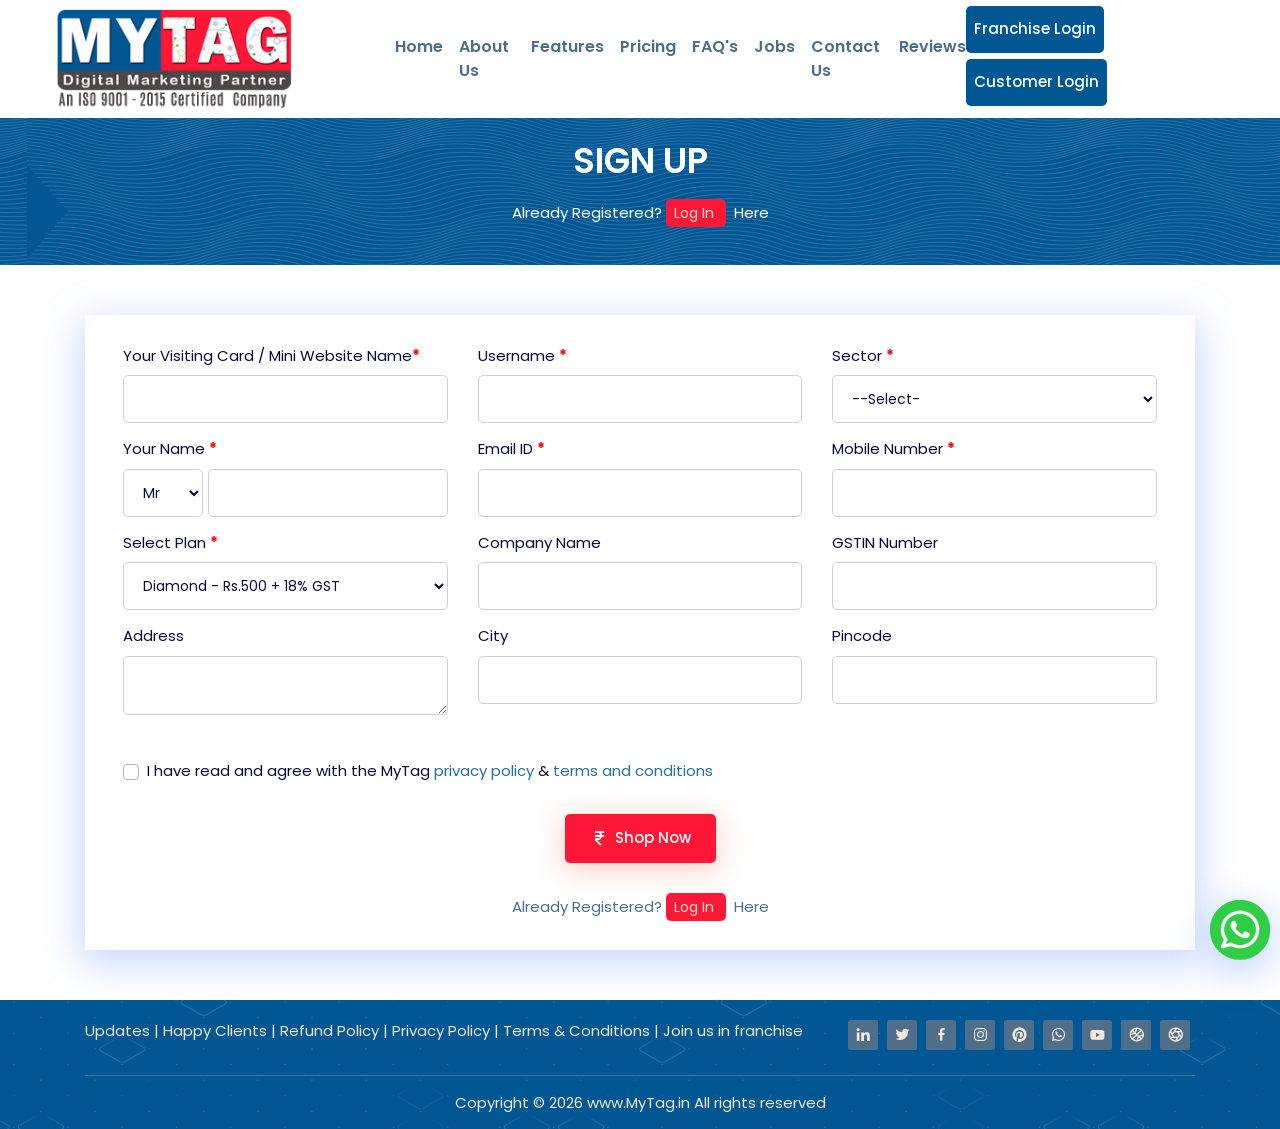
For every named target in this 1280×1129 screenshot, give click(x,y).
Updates (119, 1030)
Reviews (932, 46)
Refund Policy (331, 1030)
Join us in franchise (733, 1030)
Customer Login (1036, 81)
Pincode (862, 635)
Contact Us (845, 58)
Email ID (511, 448)
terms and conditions (633, 770)
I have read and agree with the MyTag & (430, 770)
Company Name (539, 542)
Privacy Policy (443, 1030)
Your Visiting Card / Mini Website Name (271, 355)
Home (419, 46)
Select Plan (170, 542)
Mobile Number (893, 448)
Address (153, 635)
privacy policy (484, 770)
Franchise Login (1035, 28)
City (493, 635)
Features (567, 46)
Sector (863, 355)
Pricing (648, 46)
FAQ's (715, 46)
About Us (484, 58)
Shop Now (640, 837)
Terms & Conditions (576, 1030)
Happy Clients (217, 1030)
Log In (696, 213)
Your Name (170, 448)
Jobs (774, 46)
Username (522, 355)
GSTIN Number (885, 542)
